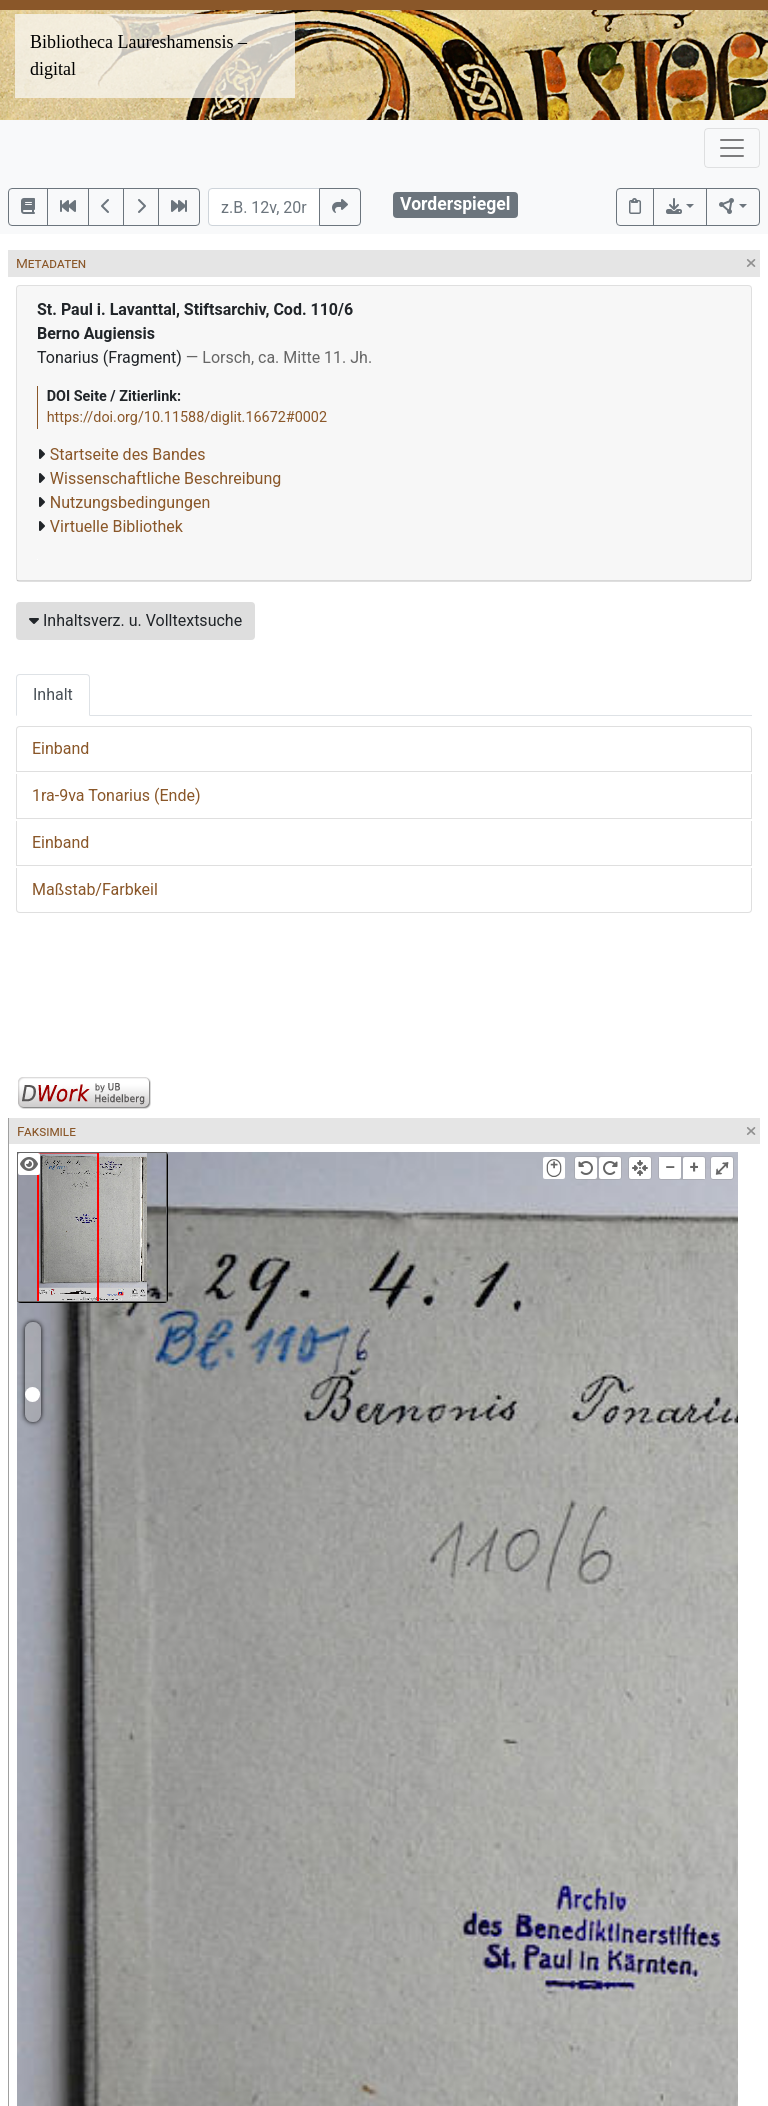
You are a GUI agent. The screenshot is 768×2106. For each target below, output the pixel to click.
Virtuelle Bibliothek (116, 526)
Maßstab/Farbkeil (95, 889)
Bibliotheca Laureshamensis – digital (138, 55)
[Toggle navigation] (732, 148)
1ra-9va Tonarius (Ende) (116, 795)
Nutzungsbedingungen (130, 502)
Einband (60, 748)
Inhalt (53, 694)
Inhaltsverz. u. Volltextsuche (135, 620)
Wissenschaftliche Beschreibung (165, 478)
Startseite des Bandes (128, 454)
